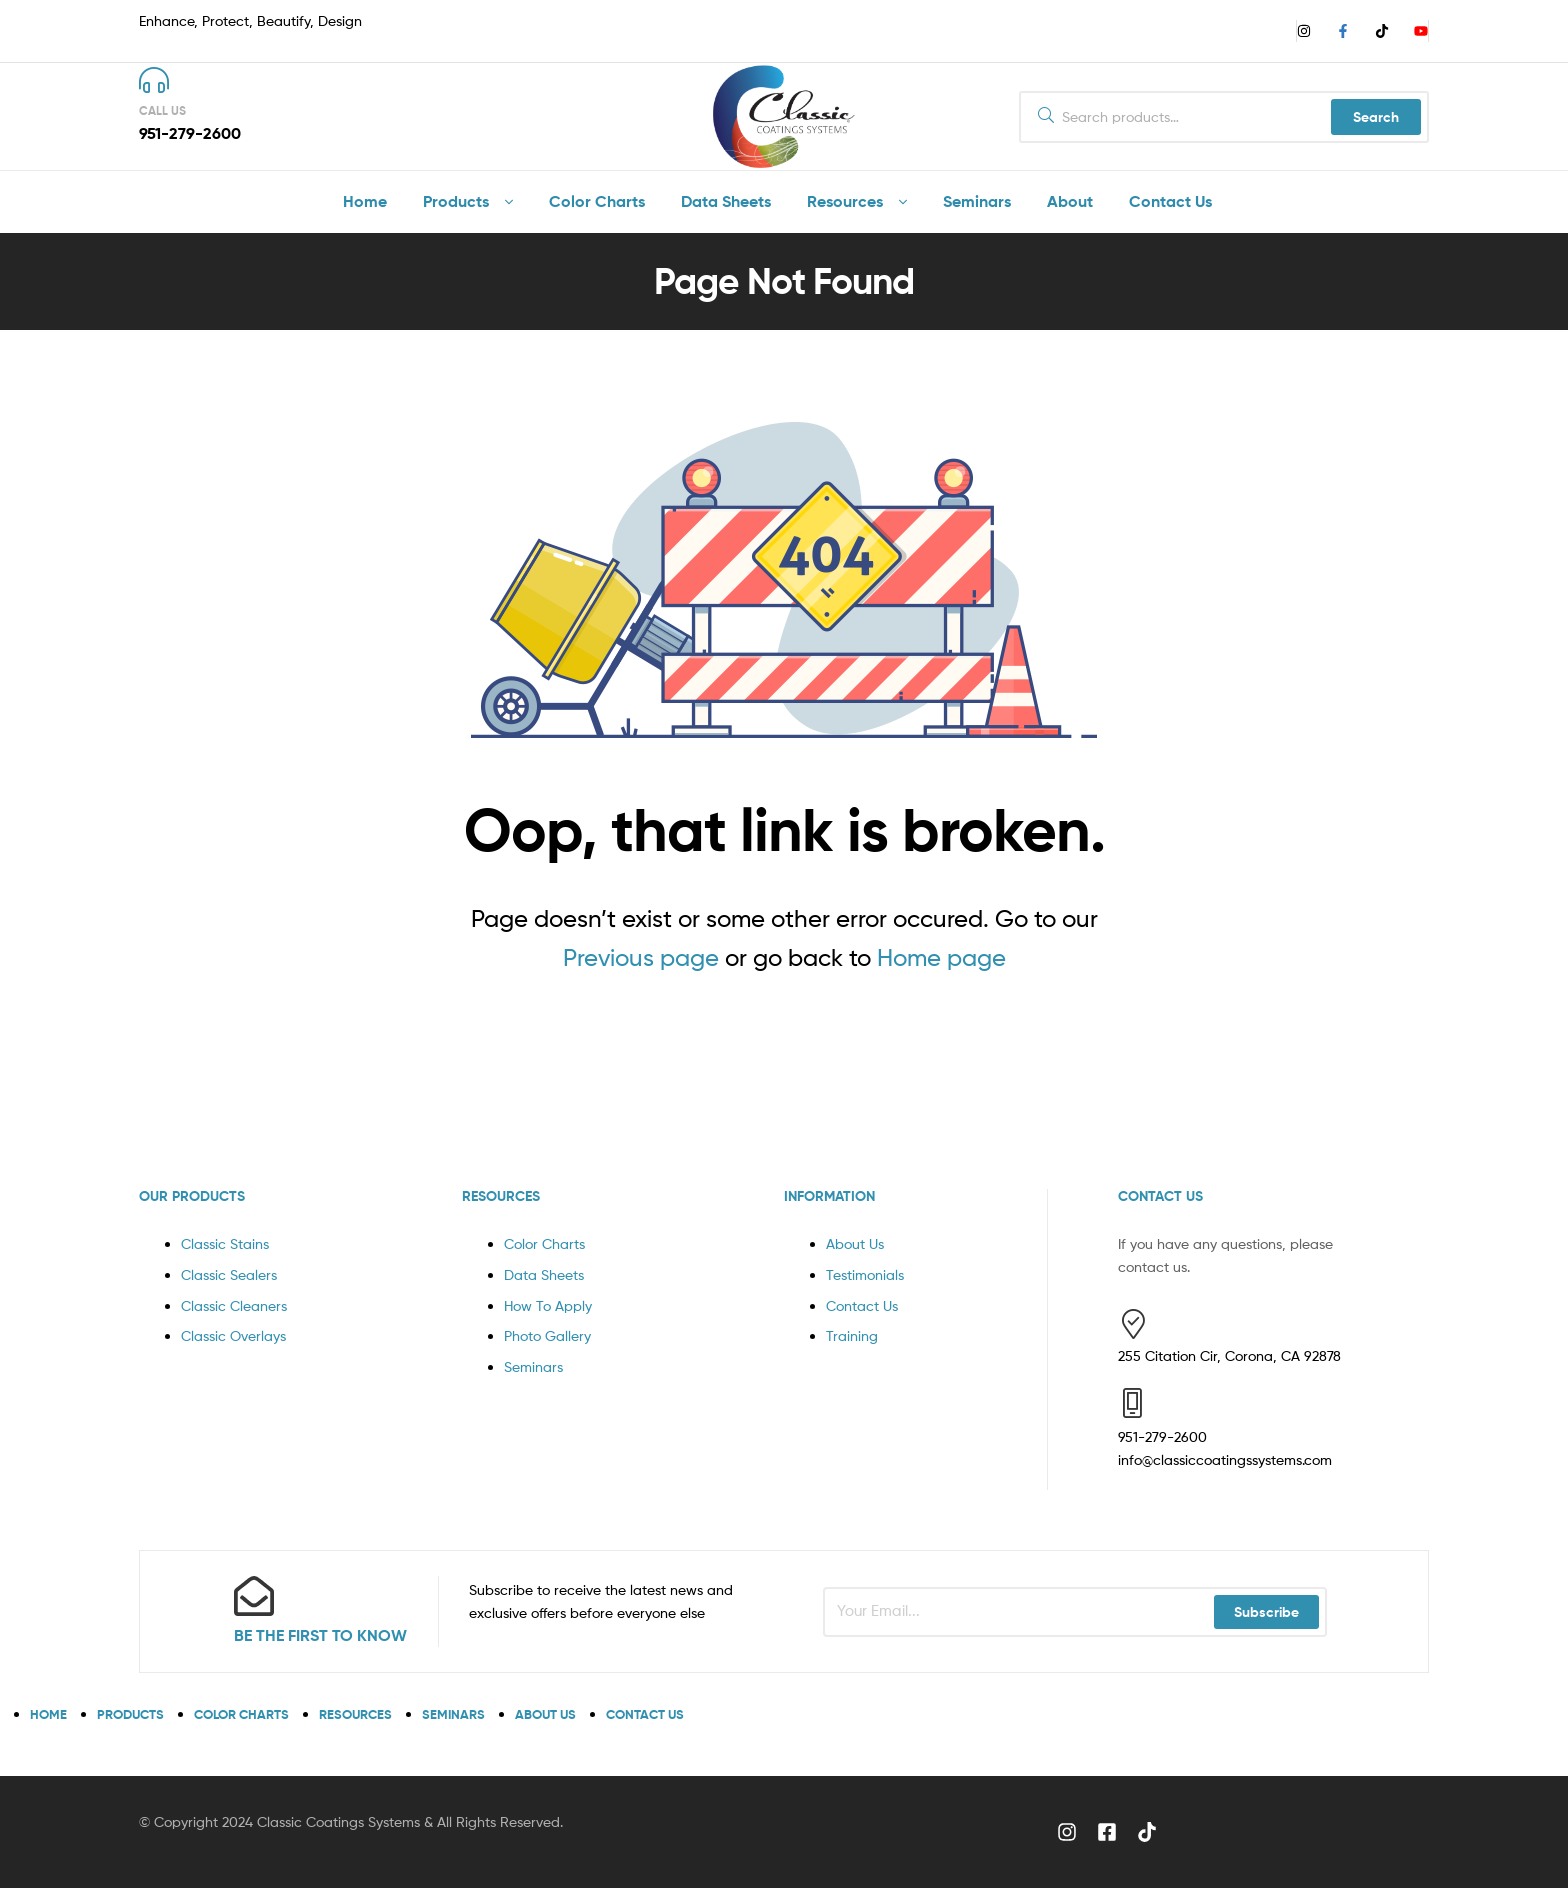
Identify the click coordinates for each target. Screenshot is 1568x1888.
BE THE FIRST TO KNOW (320, 1635)
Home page (941, 957)
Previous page (641, 957)
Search (1376, 117)
